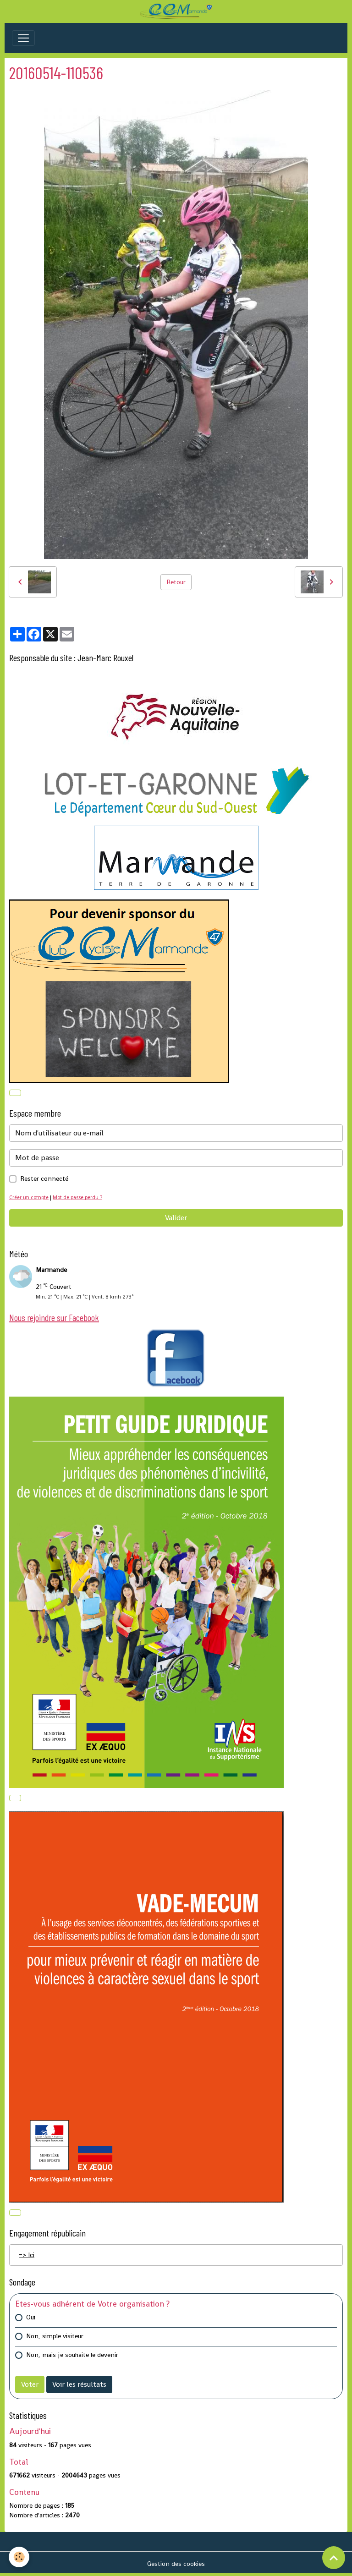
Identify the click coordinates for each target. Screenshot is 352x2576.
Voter (29, 2384)
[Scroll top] (333, 2557)
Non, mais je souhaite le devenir (72, 2355)
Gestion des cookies (176, 2564)
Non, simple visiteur (54, 2336)
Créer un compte (29, 1197)
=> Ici (26, 2255)
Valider (176, 1217)
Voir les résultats (79, 2384)
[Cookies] (19, 2557)
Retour (176, 582)
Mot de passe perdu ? (77, 1197)
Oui (30, 2317)
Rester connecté (44, 1178)
